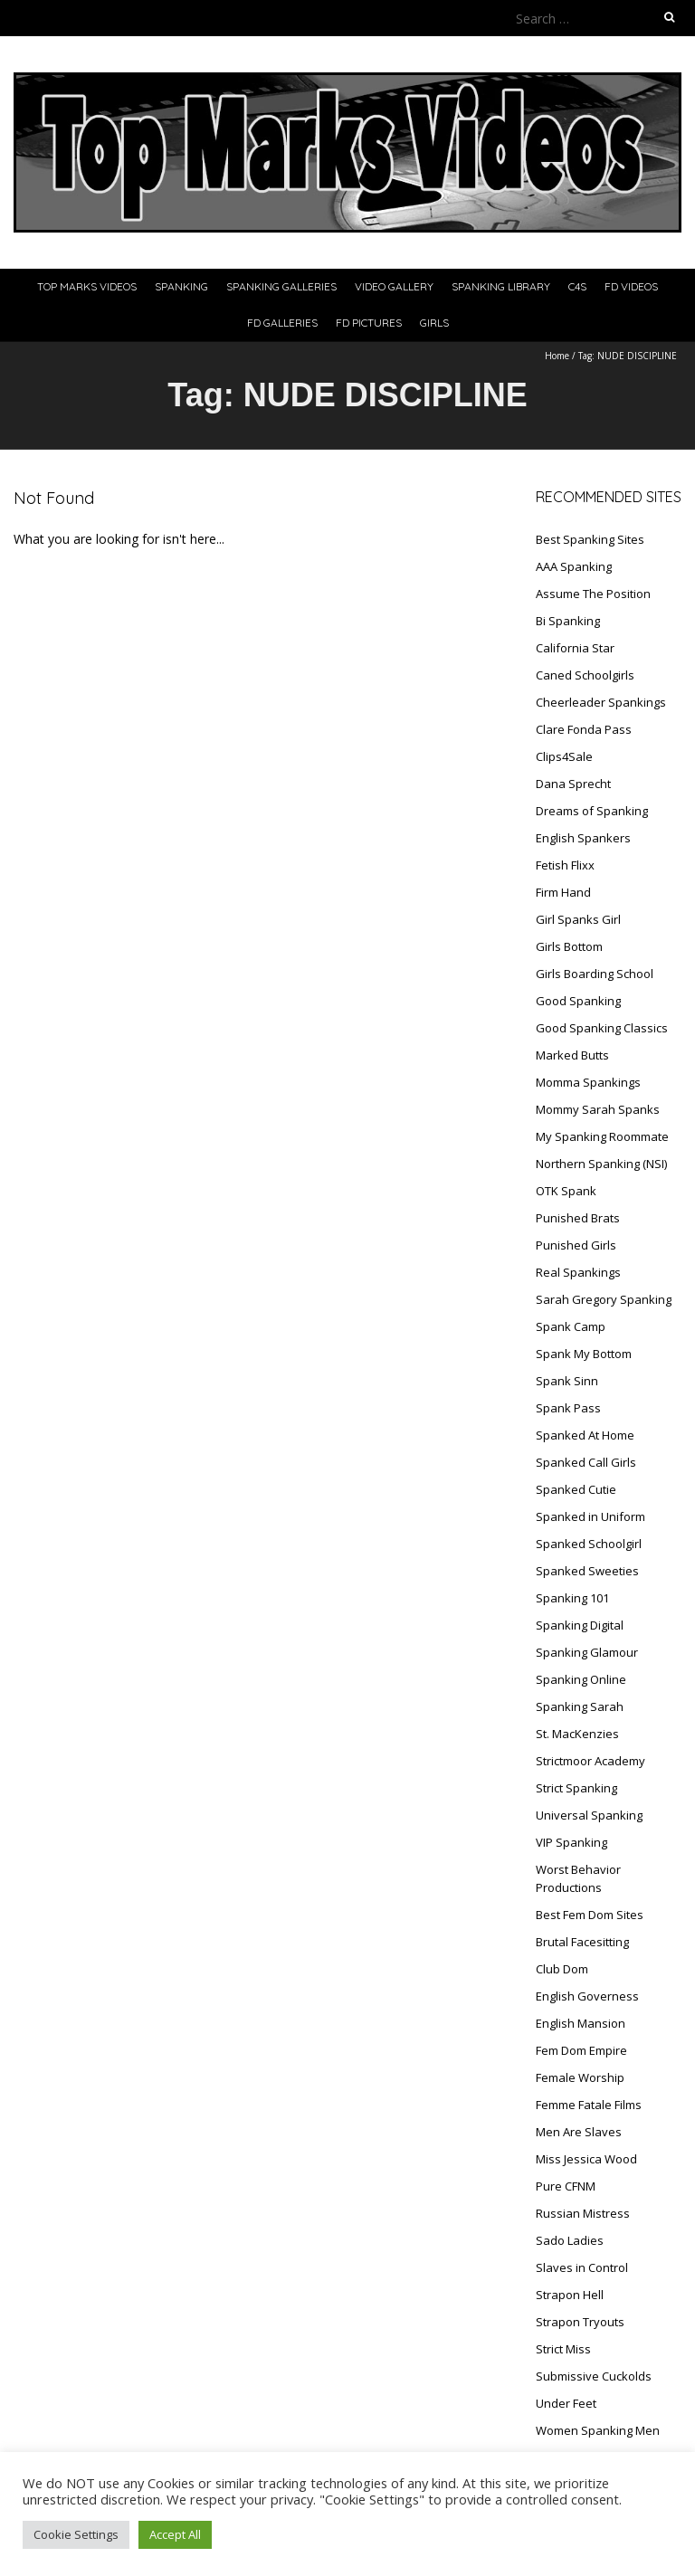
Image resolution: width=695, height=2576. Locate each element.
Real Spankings (578, 1272)
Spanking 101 (572, 1598)
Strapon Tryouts (580, 2322)
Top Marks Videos (87, 286)
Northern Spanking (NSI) (601, 1163)
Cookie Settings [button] (76, 2534)
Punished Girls (576, 1245)
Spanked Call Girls (586, 1462)
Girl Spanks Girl (578, 919)
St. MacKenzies (577, 1733)
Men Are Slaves (579, 2132)
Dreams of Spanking (592, 811)
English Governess (587, 1996)
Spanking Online (581, 1679)
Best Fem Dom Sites (589, 1914)
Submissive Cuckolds (594, 2376)
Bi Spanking (568, 621)
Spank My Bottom (584, 1353)
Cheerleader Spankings (601, 702)
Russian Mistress (583, 2213)
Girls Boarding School (594, 973)
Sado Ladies (570, 2240)
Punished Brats (578, 1218)
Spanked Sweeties (587, 1571)
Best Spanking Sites (590, 539)
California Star (575, 648)
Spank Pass (568, 1408)
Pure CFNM (565, 2186)
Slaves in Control (582, 2267)
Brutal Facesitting (582, 1942)
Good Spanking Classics (602, 1028)
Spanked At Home (585, 1435)
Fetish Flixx (565, 865)
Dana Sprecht (573, 783)
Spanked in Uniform (590, 1516)
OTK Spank (566, 1191)
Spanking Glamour (587, 1652)
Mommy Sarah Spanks (598, 1109)
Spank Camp (570, 1326)
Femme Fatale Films (589, 2104)
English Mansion (580, 2023)
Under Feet (566, 2403)
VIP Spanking (571, 1842)
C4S (577, 286)
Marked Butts (572, 1055)
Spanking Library (501, 286)
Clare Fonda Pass (584, 729)
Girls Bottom (569, 946)
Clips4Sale (564, 756)
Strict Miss (563, 2349)
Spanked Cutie (576, 1489)
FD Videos (631, 286)
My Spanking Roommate (602, 1136)
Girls (434, 322)
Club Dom (562, 1969)
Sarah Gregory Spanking (603, 1299)
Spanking (181, 286)
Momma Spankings (588, 1082)
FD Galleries (282, 322)
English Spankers (583, 838)
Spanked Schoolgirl (589, 1543)
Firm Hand (563, 892)
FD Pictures (369, 322)
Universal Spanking (589, 1815)
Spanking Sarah (580, 1706)
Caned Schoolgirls (585, 675)
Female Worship (580, 2077)
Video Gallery (394, 286)
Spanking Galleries (281, 286)
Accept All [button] (175, 2534)
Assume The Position (593, 593)
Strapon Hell (570, 2294)
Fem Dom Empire (581, 2050)
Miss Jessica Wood (586, 2159)
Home (557, 355)
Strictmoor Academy (590, 1761)
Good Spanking (578, 1001)
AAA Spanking (574, 566)
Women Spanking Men (598, 2430)
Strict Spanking (576, 1788)
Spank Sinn (567, 1381)
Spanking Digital (580, 1625)
